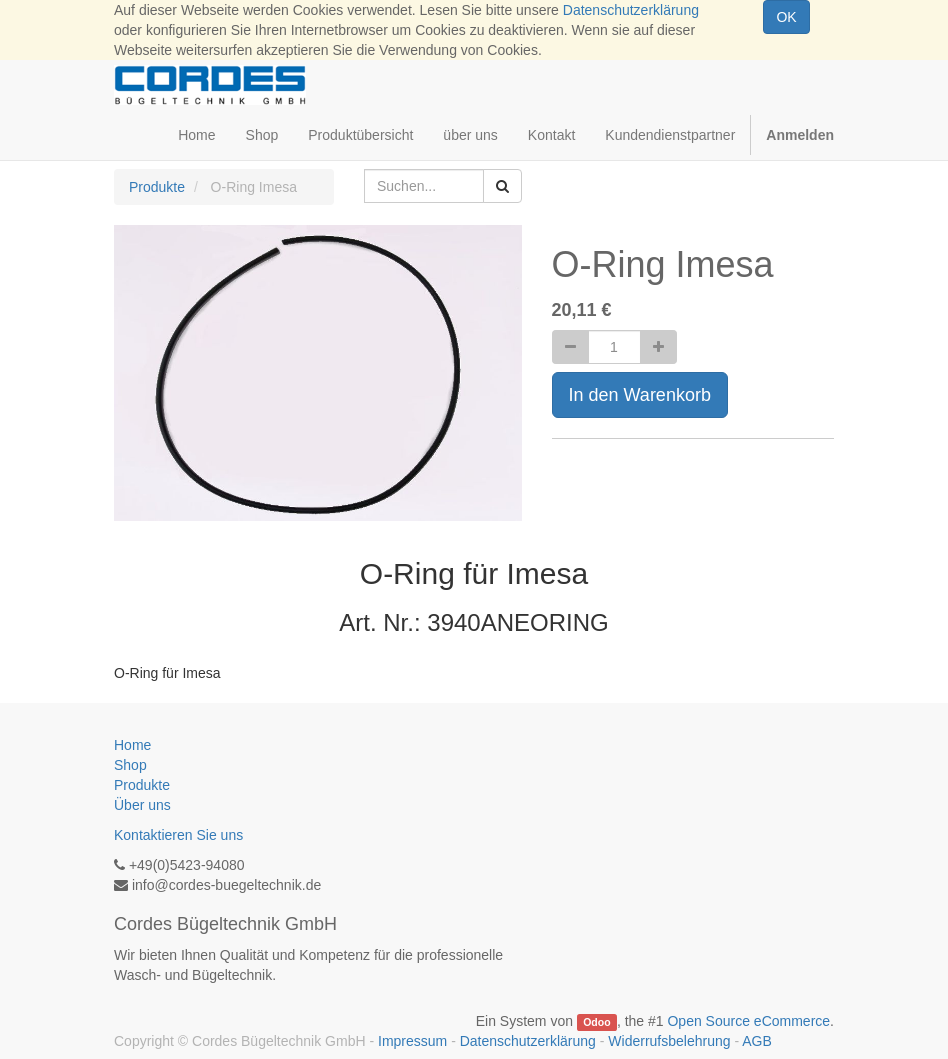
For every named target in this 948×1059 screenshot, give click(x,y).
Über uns (142, 805)
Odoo (596, 1022)
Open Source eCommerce (748, 1021)
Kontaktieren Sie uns (178, 835)
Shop (130, 765)
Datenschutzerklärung (631, 10)
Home (132, 745)
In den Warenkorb (640, 395)
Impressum (412, 1041)
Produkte (157, 187)
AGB (757, 1041)
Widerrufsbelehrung (669, 1041)
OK (786, 17)
